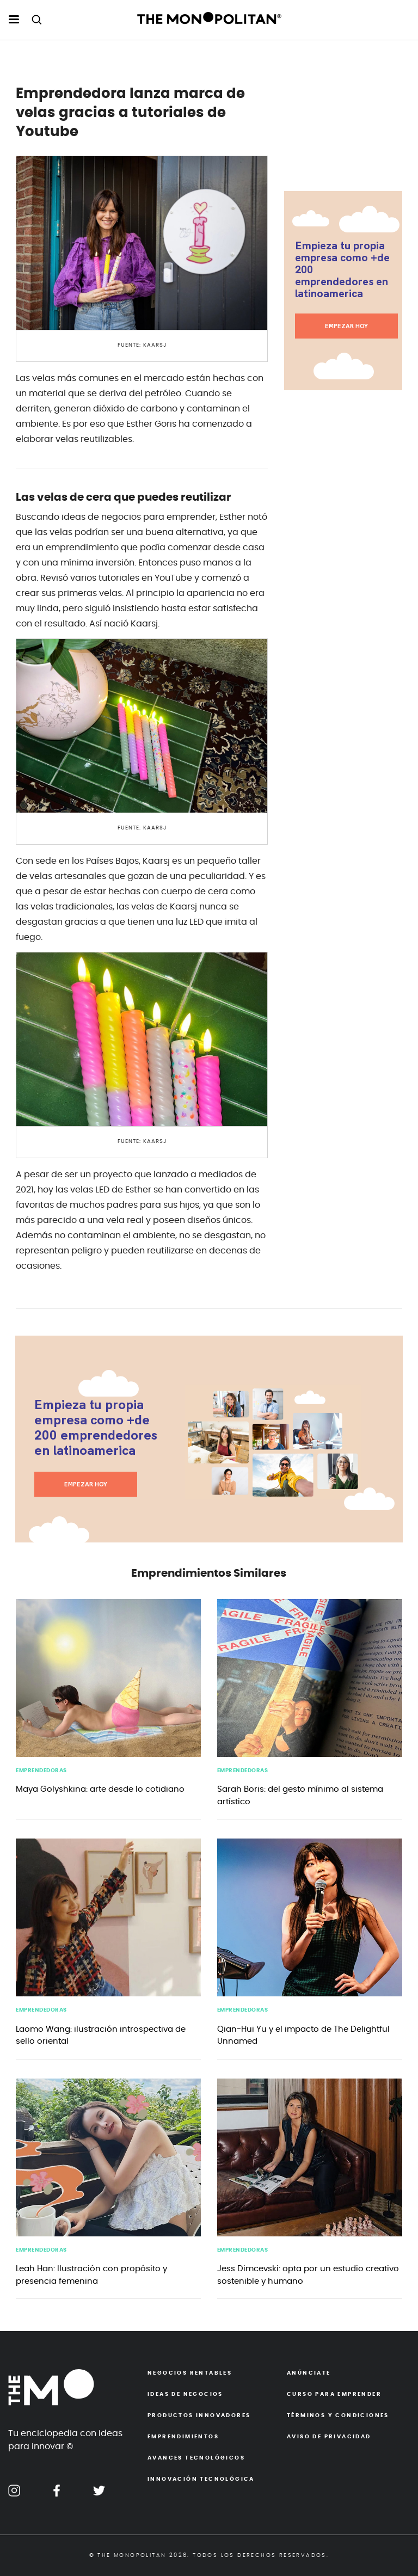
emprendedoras (41, 1770)
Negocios (189, 2373)
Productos (198, 2415)
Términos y (338, 2415)
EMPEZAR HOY (346, 326)
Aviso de (329, 2436)
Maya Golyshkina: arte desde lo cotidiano (100, 1789)
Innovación (201, 2479)
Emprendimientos (183, 2436)
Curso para (334, 2394)
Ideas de (185, 2394)
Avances (196, 2458)
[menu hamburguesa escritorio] (14, 20)
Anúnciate (309, 2373)
